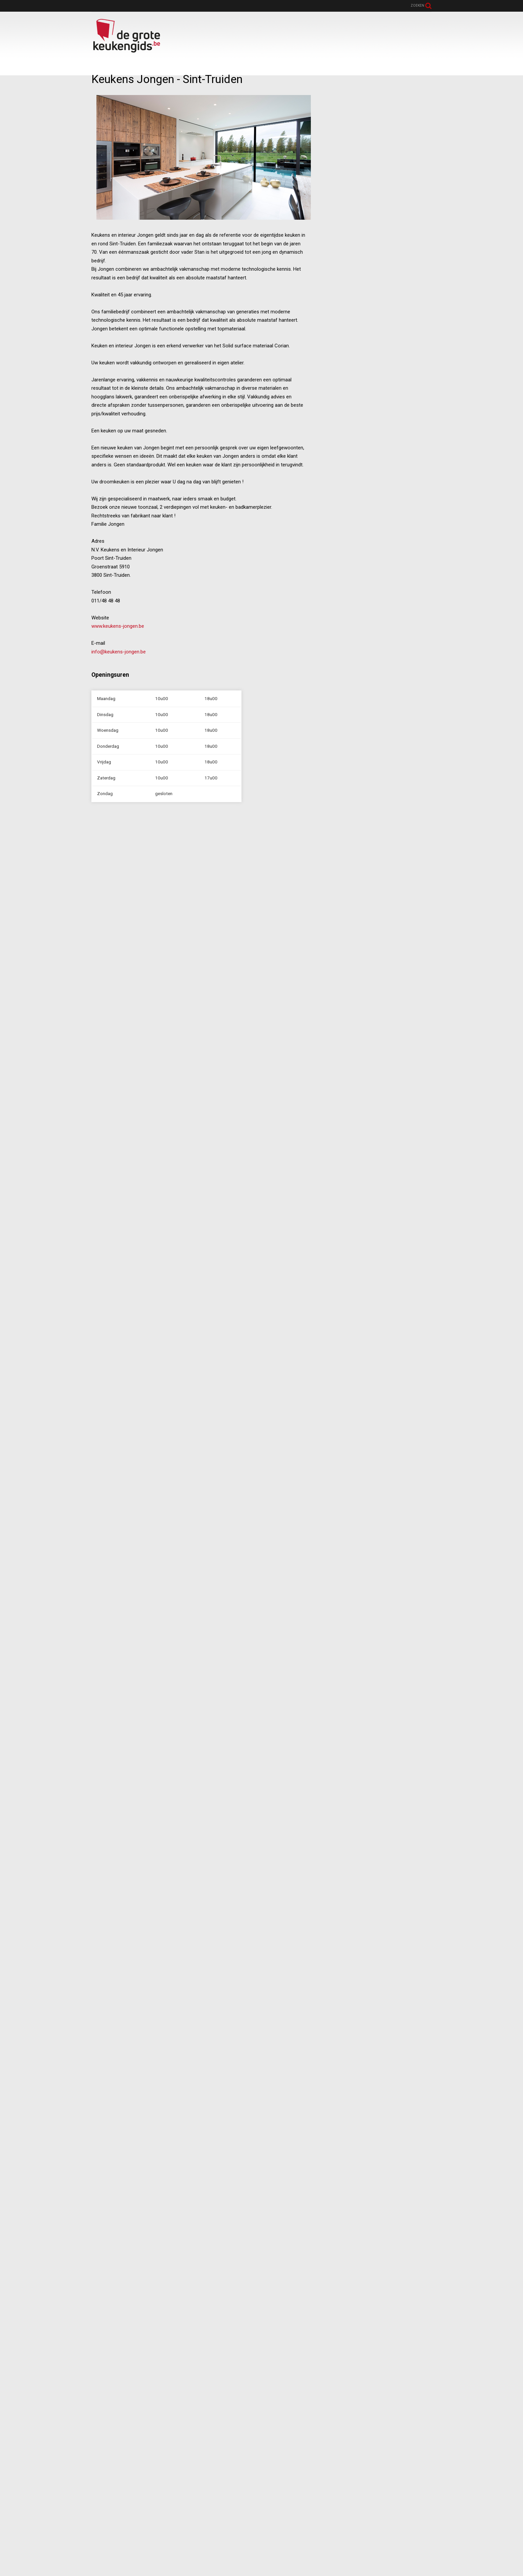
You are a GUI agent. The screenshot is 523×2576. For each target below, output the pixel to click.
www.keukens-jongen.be (117, 626)
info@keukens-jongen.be (118, 652)
